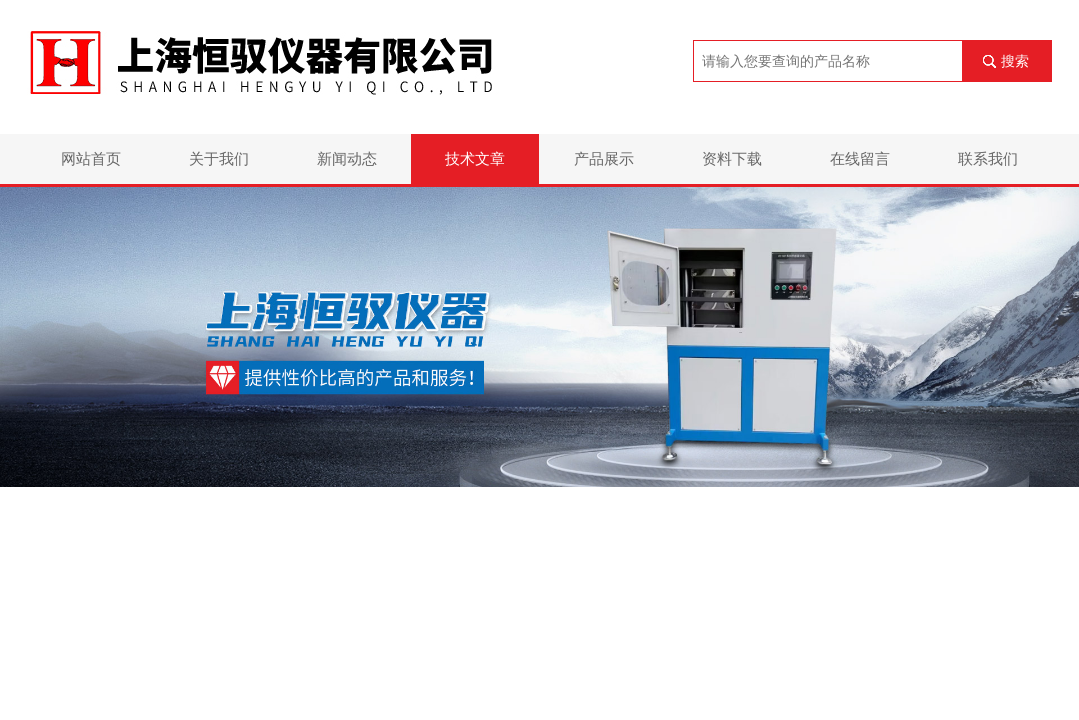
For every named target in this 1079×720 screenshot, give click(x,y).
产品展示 (604, 158)
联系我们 (988, 158)
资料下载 (732, 158)
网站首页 (91, 158)
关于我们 (219, 158)
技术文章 (475, 158)
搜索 (1015, 61)
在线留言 (860, 158)
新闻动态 (347, 158)
